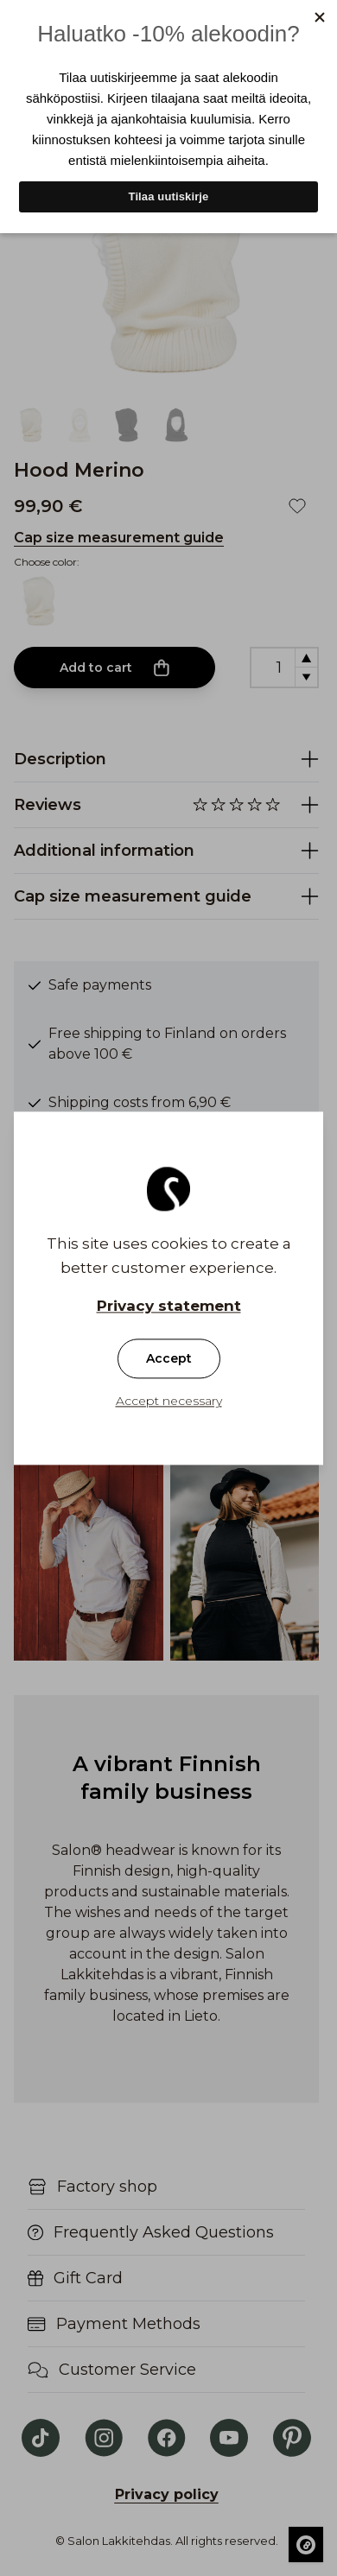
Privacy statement (169, 1305)
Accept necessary (169, 1400)
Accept (169, 1358)
